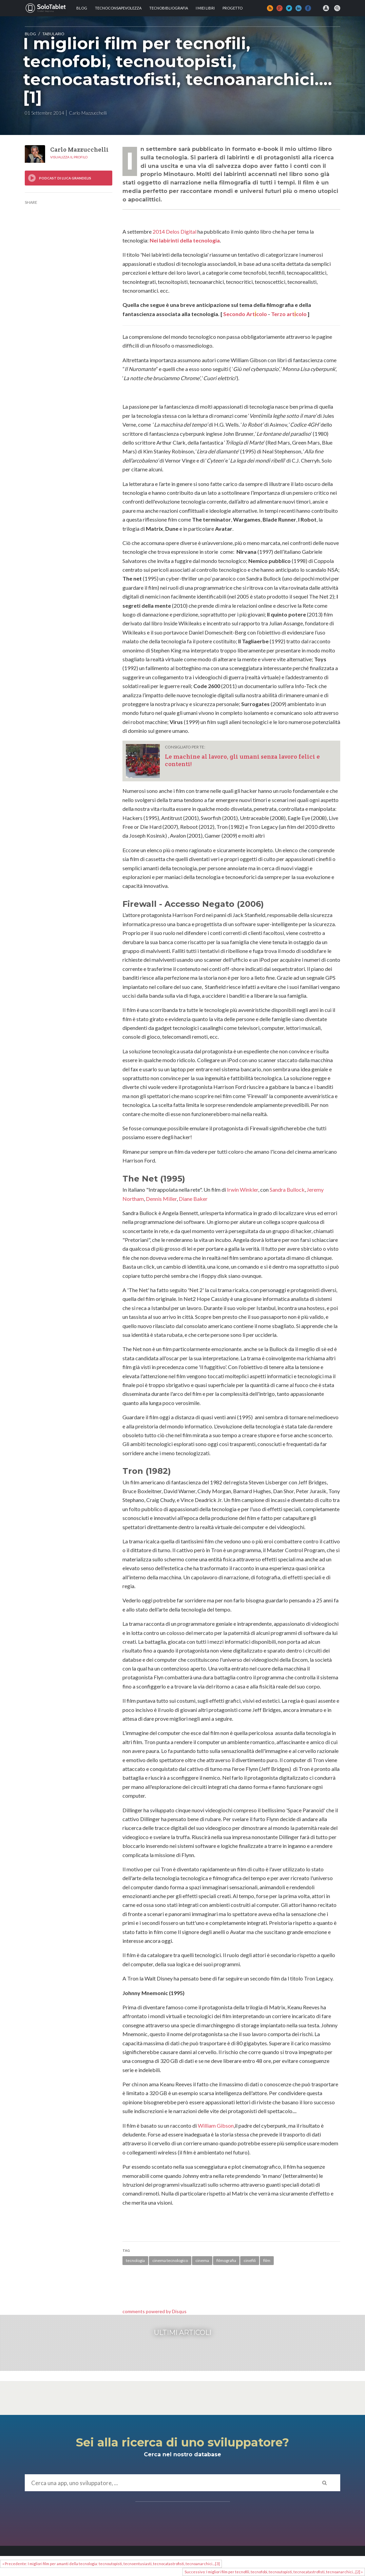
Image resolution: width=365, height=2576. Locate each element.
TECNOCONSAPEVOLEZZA (118, 8)
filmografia (226, 2260)
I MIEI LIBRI (205, 8)
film (266, 2260)
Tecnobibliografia (168, 8)
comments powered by (154, 2311)
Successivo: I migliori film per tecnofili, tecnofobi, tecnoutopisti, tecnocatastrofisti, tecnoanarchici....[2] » (274, 2572)
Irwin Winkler (242, 1189)
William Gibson (216, 2125)
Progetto (233, 8)
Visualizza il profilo (69, 157)
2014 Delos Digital (174, 231)
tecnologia (135, 2260)
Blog (81, 8)
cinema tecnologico (170, 2260)
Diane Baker (193, 1198)
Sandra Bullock (287, 1189)
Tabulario (53, 33)
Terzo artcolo (289, 314)
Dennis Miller (161, 1198)
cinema (202, 2260)
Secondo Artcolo (245, 314)
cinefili (250, 2260)
